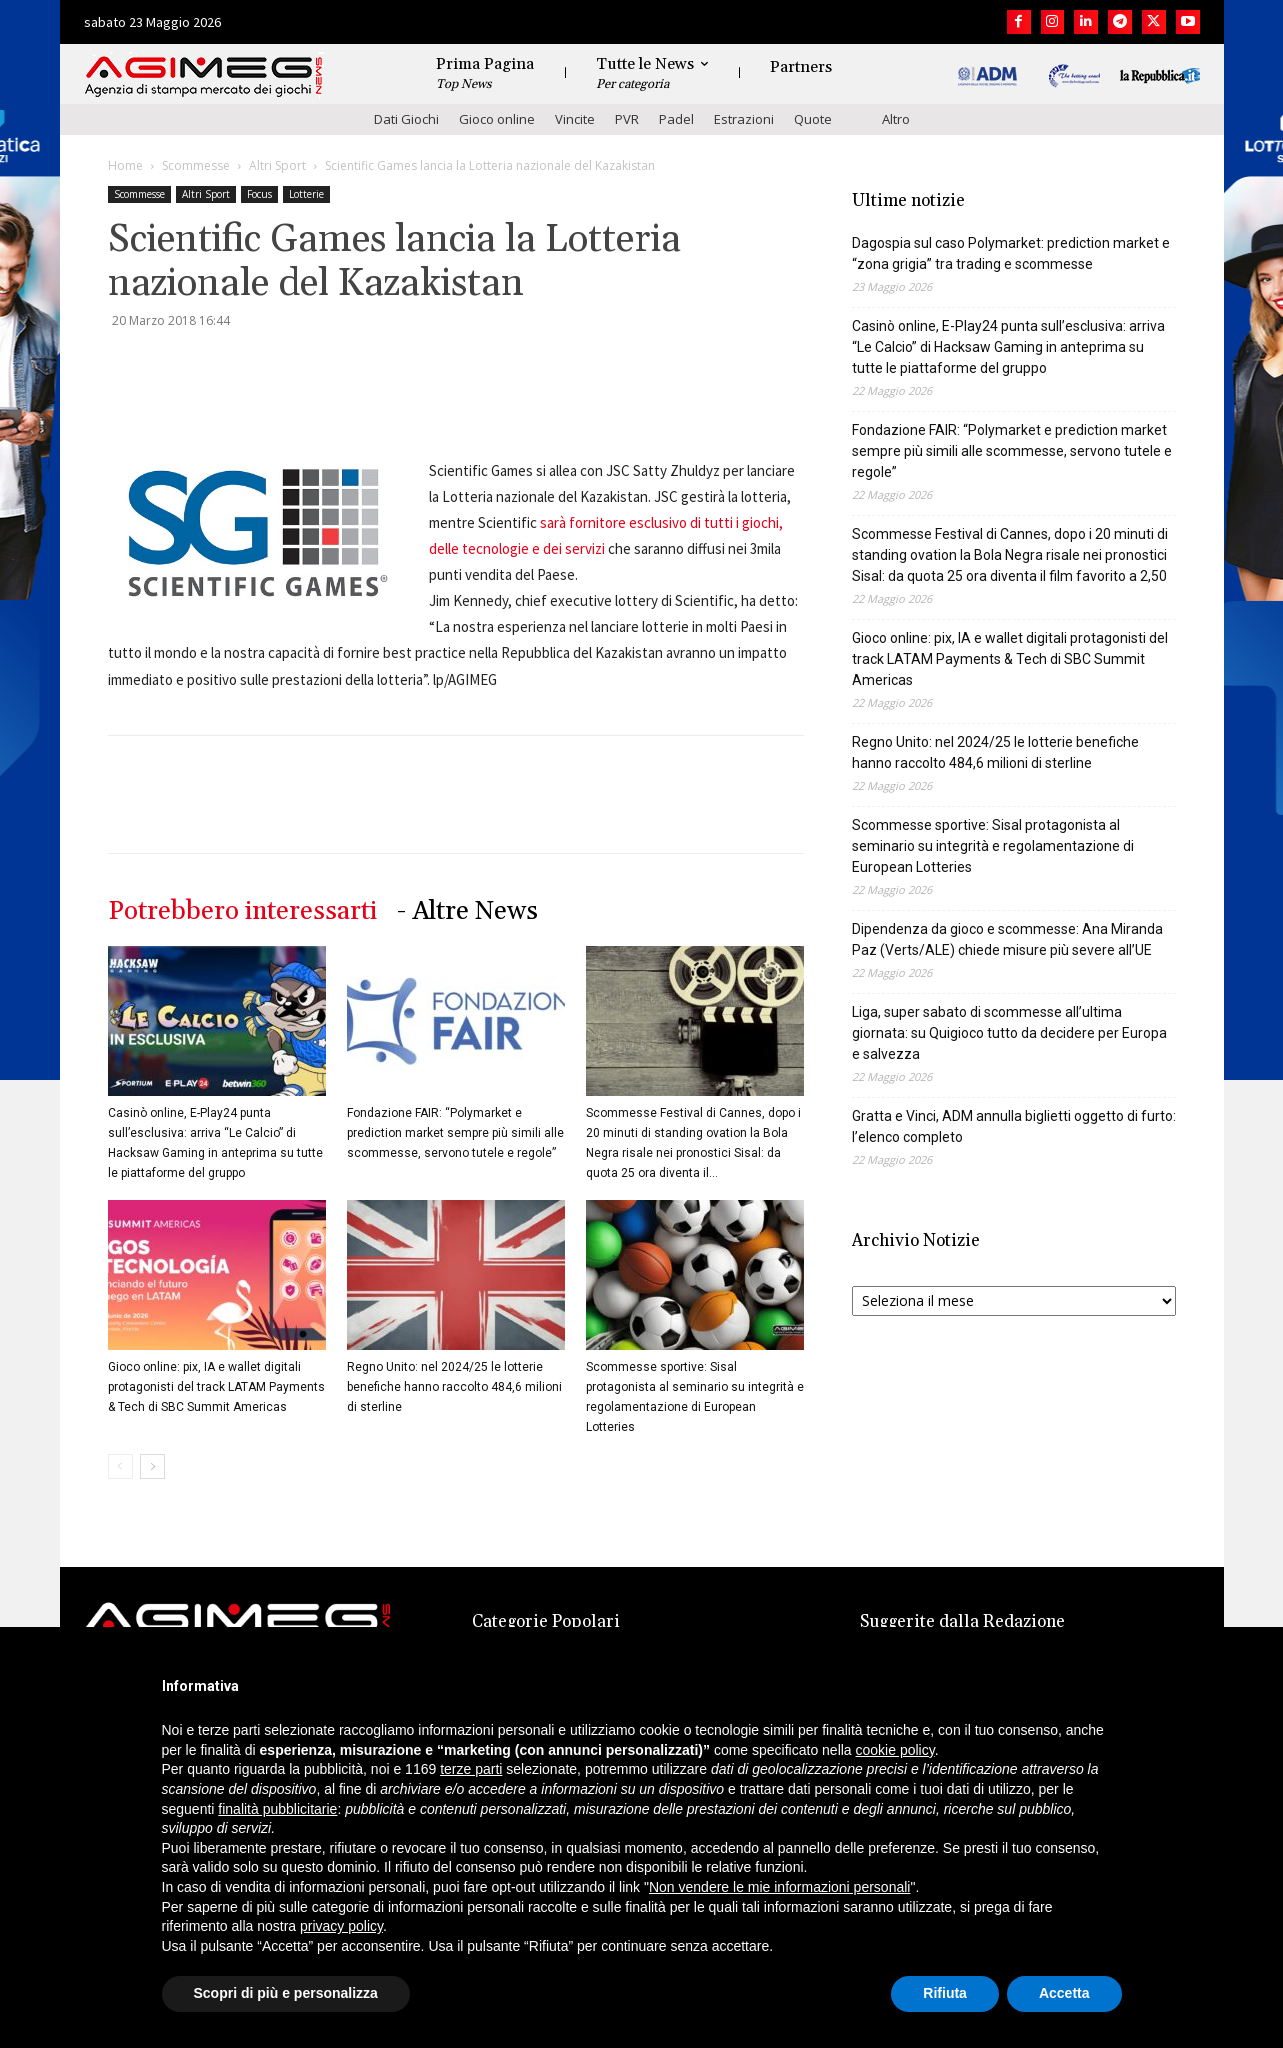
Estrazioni (744, 119)
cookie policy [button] (895, 1750)
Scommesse (196, 165)
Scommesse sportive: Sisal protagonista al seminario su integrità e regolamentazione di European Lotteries (993, 846)
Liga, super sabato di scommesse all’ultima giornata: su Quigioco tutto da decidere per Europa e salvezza (1009, 1033)
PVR (627, 119)
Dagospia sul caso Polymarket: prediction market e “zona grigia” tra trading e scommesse (1011, 253)
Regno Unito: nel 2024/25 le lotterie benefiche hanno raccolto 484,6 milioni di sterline (454, 1387)
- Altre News (467, 911)
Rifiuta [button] (945, 1993)
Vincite (575, 119)
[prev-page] (120, 1466)
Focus (259, 194)
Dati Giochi (406, 119)
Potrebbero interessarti (242, 911)
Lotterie (306, 194)
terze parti (471, 1769)
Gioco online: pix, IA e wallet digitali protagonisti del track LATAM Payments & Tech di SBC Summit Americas (216, 1387)
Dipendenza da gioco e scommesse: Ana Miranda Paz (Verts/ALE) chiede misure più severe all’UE (1007, 939)
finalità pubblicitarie (277, 1809)
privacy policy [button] (341, 1926)
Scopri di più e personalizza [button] (286, 1993)
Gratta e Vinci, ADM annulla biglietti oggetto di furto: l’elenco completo (1014, 1126)
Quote (813, 119)
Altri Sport (277, 165)
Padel (676, 119)
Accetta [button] (1064, 1993)
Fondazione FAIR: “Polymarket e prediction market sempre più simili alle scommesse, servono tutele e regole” (455, 1133)
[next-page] (152, 1466)
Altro (896, 119)
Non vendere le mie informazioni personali (779, 1887)
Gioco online (497, 119)
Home (125, 165)
